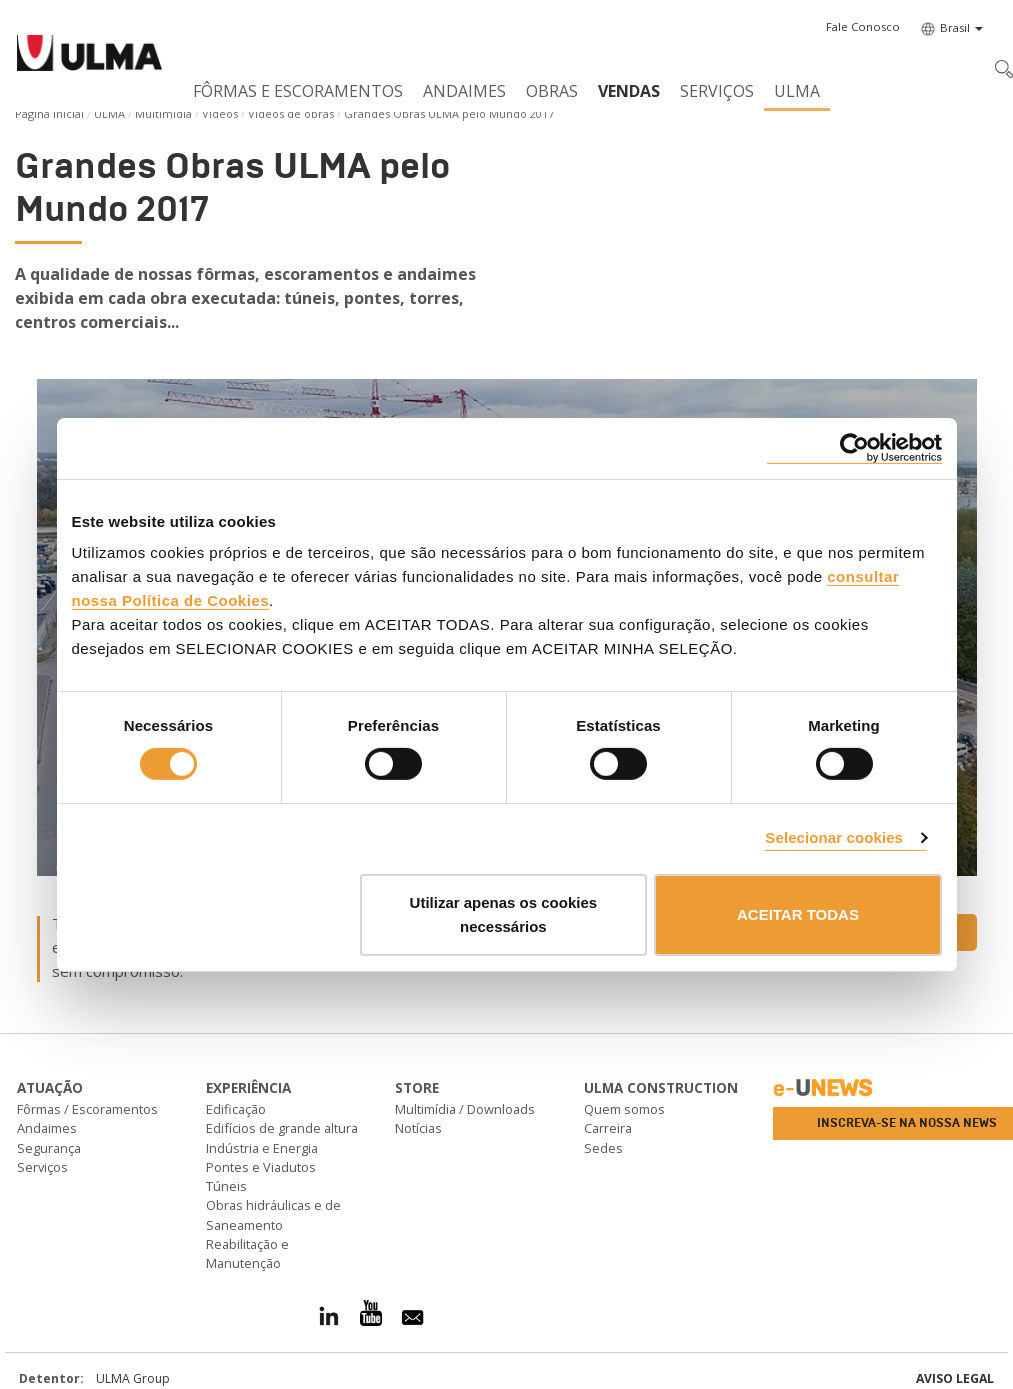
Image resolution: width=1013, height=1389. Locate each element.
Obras (552, 91)
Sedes (603, 1148)
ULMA (797, 91)
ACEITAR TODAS (798, 914)
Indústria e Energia (262, 1148)
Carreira (608, 1128)
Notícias (418, 1128)
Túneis (226, 1186)
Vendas (629, 91)
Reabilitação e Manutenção (247, 1253)
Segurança (49, 1148)
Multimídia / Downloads (465, 1109)
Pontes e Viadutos (261, 1167)
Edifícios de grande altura (282, 1128)
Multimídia (163, 113)
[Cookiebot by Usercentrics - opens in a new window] (854, 447)
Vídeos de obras (291, 113)
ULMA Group (133, 1378)
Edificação (236, 1109)
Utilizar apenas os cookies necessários (504, 914)
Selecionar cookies (834, 837)
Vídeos (220, 113)
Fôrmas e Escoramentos (298, 91)
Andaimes (464, 91)
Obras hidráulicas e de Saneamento (273, 1214)
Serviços (717, 91)
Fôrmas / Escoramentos (87, 1109)
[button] (863, 27)
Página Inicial (49, 113)
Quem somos (624, 1109)
